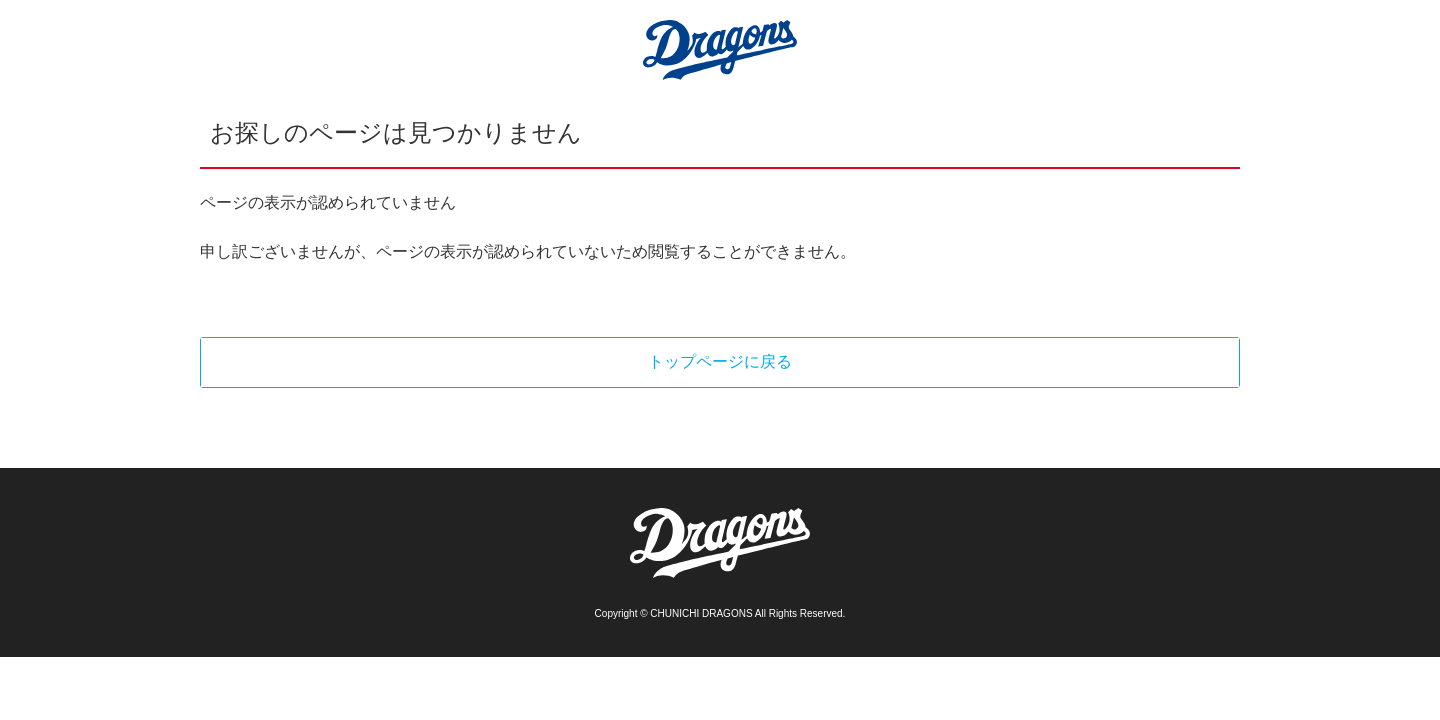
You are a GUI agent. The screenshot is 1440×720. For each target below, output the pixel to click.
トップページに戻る (720, 361)
